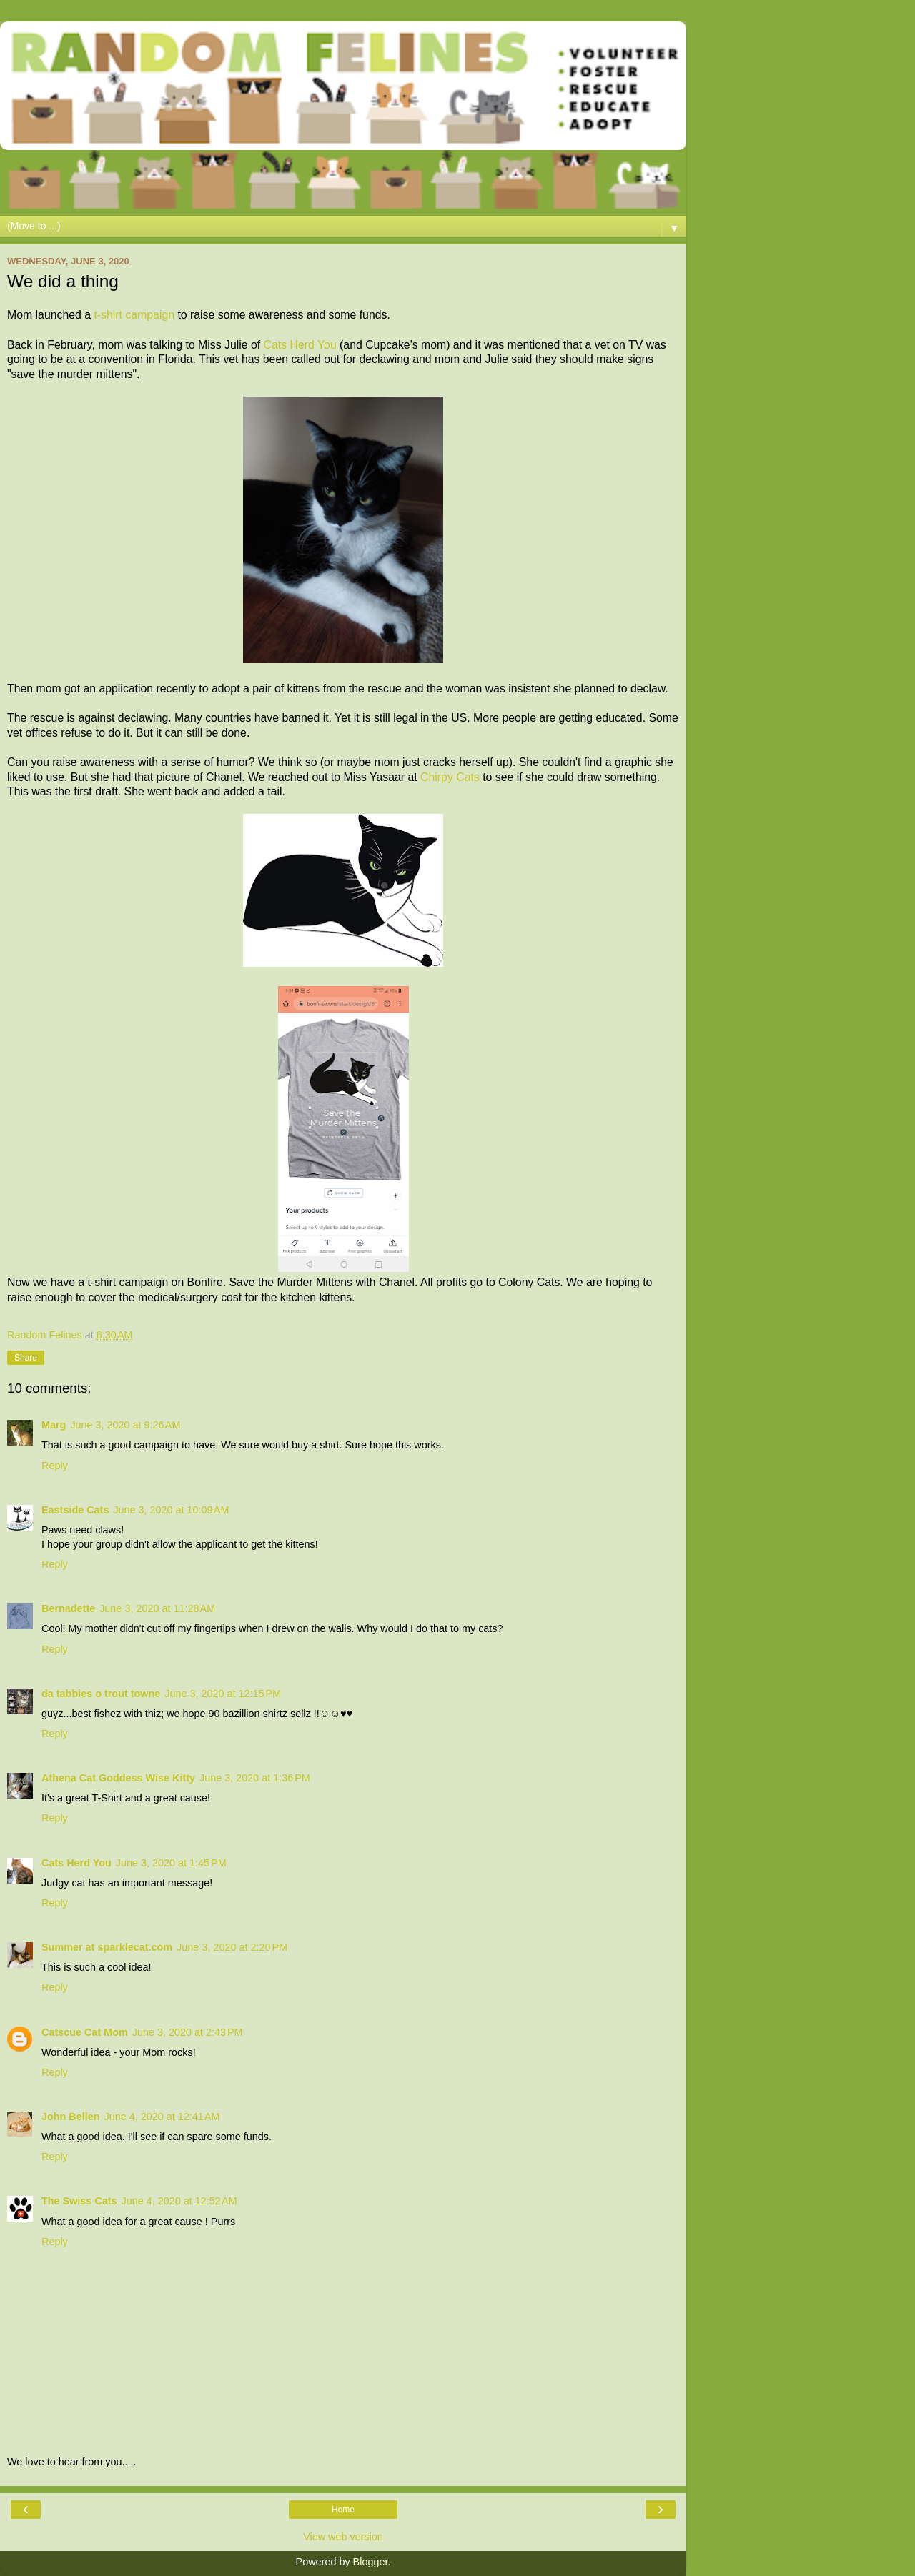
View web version (343, 2536)
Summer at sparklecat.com (106, 1947)
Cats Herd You (300, 345)
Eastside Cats (75, 1510)
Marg (53, 1425)
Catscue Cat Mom (84, 2032)
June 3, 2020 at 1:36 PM (254, 1778)
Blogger (370, 2561)
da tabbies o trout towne (100, 1693)
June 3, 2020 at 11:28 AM (157, 1608)
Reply (54, 1465)
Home (343, 2510)
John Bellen (70, 2116)
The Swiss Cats (79, 2201)
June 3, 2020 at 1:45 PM (171, 1863)
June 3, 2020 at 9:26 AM (125, 1425)
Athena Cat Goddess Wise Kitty (118, 1778)
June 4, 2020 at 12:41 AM (162, 2116)
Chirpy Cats (450, 777)
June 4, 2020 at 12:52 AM (179, 2201)
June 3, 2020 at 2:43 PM (187, 2032)
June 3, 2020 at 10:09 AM (171, 1510)
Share (25, 1358)
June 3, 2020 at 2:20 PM (232, 1947)
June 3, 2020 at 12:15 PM (222, 1693)
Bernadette (68, 1608)
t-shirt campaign (134, 315)
